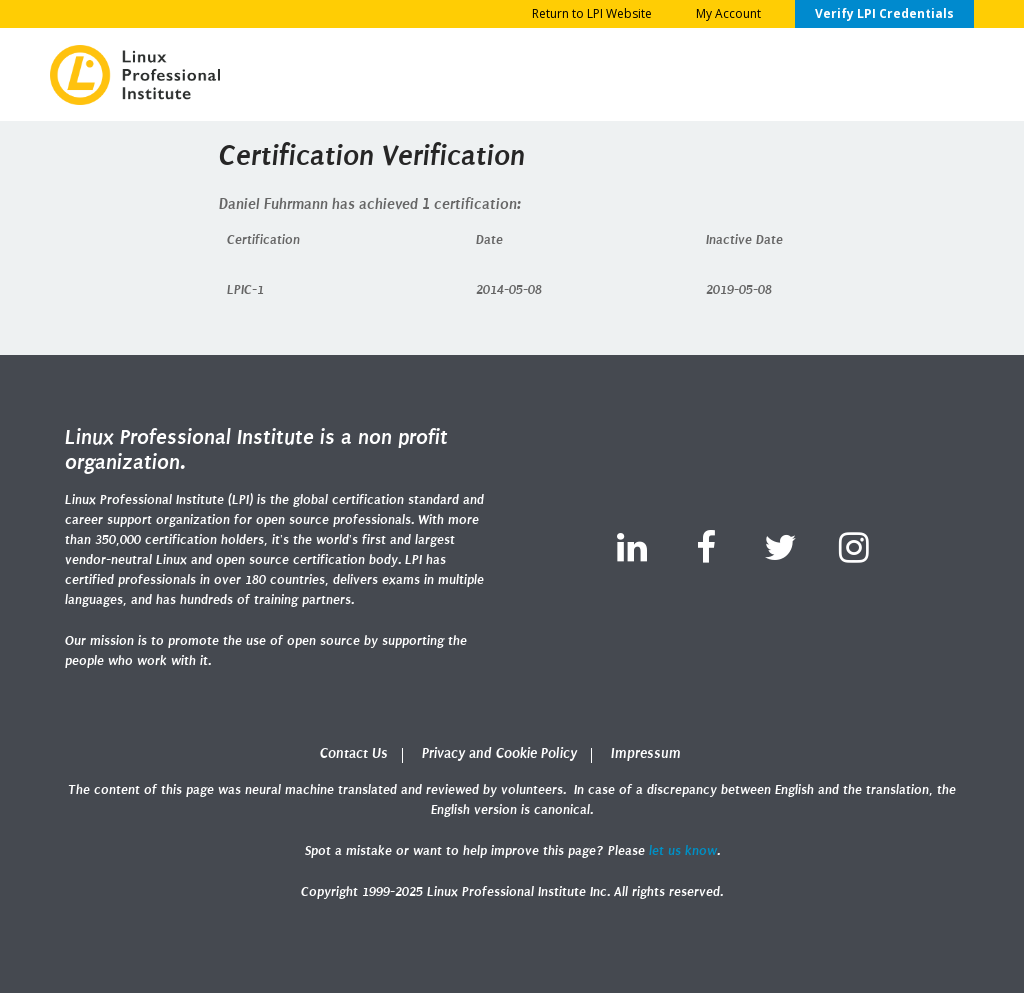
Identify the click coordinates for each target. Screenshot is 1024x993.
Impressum (646, 753)
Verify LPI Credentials (884, 13)
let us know (683, 850)
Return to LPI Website (592, 13)
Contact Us (354, 753)
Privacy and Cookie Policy (499, 753)
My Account (728, 13)
